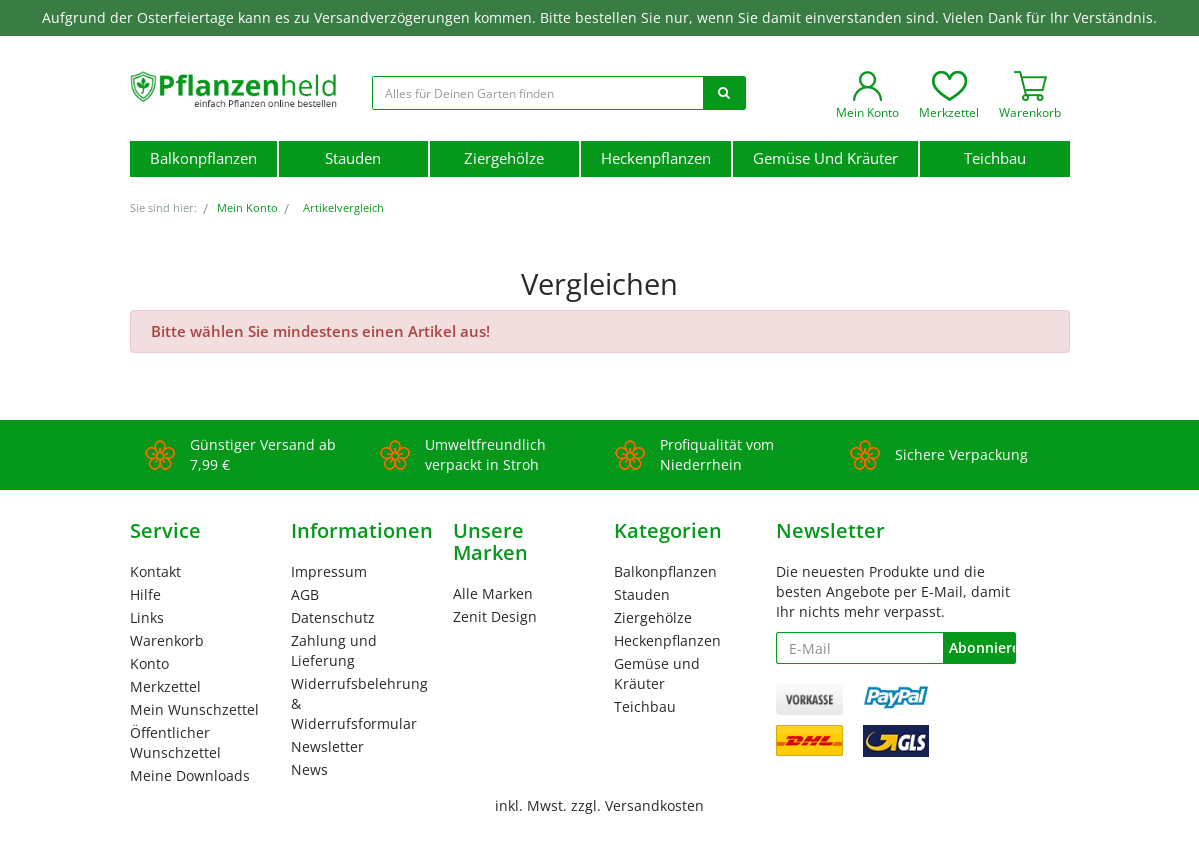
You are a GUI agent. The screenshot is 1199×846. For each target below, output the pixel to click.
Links (147, 617)
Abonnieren (981, 647)
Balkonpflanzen (203, 158)
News (309, 769)
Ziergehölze (504, 158)
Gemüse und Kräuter (825, 158)
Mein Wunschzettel (194, 709)
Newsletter (327, 746)
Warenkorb (167, 640)
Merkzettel (165, 686)
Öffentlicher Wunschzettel (175, 742)
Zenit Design (495, 616)
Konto (149, 663)
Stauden (353, 158)
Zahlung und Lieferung (334, 650)
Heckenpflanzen (656, 158)
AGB (305, 594)
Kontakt (155, 571)
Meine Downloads (190, 775)
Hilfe (145, 594)
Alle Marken (493, 593)
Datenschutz (333, 617)
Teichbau (995, 158)
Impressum (329, 571)
